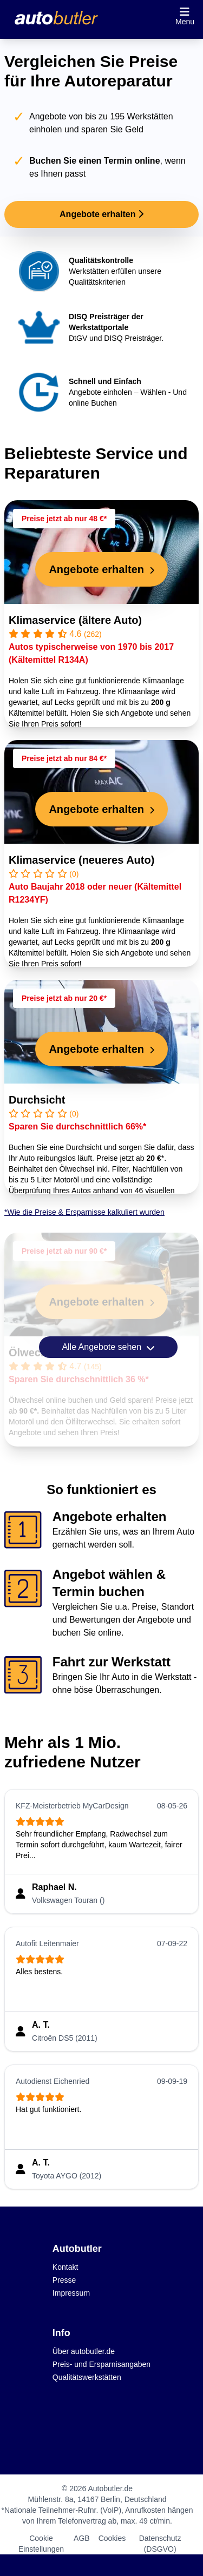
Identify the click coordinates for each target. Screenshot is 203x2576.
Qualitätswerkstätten (87, 2377)
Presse (64, 2280)
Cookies (112, 2538)
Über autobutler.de (84, 2351)
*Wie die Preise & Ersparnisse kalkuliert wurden (84, 1212)
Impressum (71, 2293)
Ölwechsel (35, 1352)
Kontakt (65, 2267)
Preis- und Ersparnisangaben (101, 2364)
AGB (82, 2538)
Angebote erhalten (101, 214)
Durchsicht (37, 1100)
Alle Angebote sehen (108, 1347)
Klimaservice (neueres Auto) (81, 860)
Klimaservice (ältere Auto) (75, 620)
